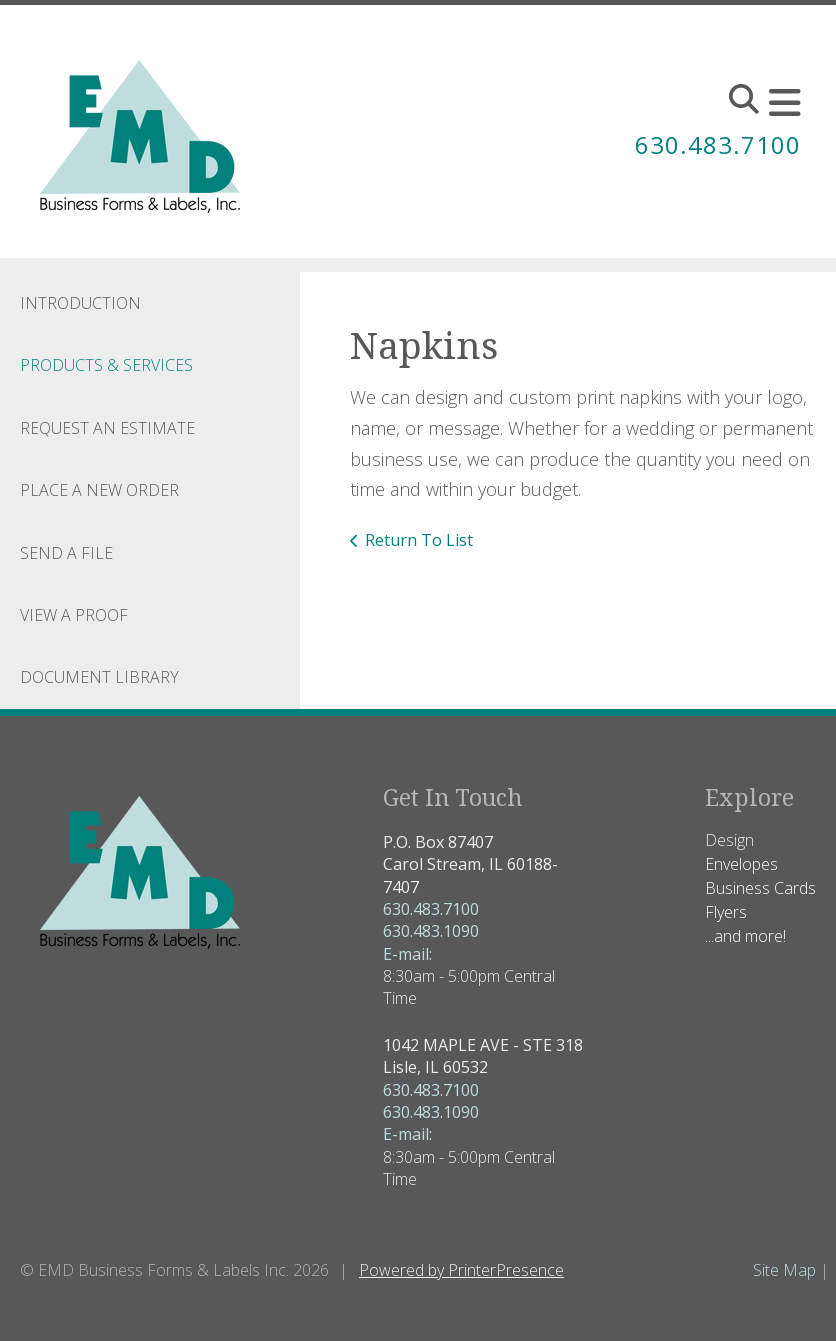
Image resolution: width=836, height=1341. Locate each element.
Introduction (80, 303)
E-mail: (407, 954)
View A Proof (74, 615)
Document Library (99, 677)
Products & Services (106, 365)
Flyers (726, 912)
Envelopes (741, 864)
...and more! (745, 936)
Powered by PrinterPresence (461, 1270)
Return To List (419, 540)
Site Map (784, 1270)
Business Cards (760, 888)
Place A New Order (99, 490)
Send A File (66, 553)
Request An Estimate (107, 428)
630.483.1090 (431, 931)
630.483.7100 (718, 144)
